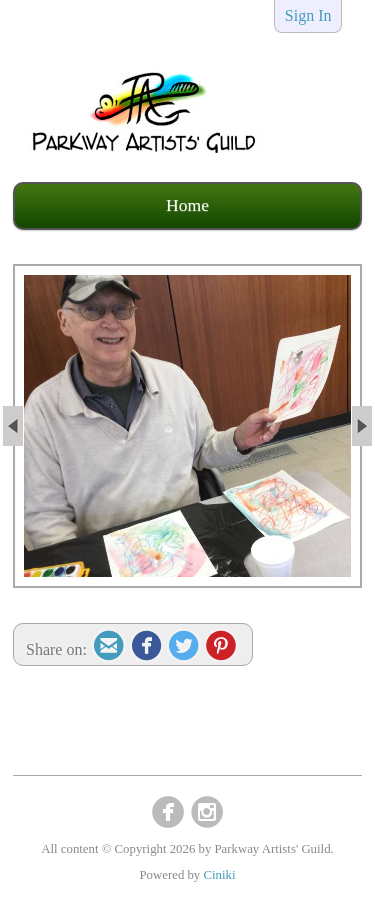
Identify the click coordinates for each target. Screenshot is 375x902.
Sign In (308, 15)
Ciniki (219, 875)
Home (187, 205)
